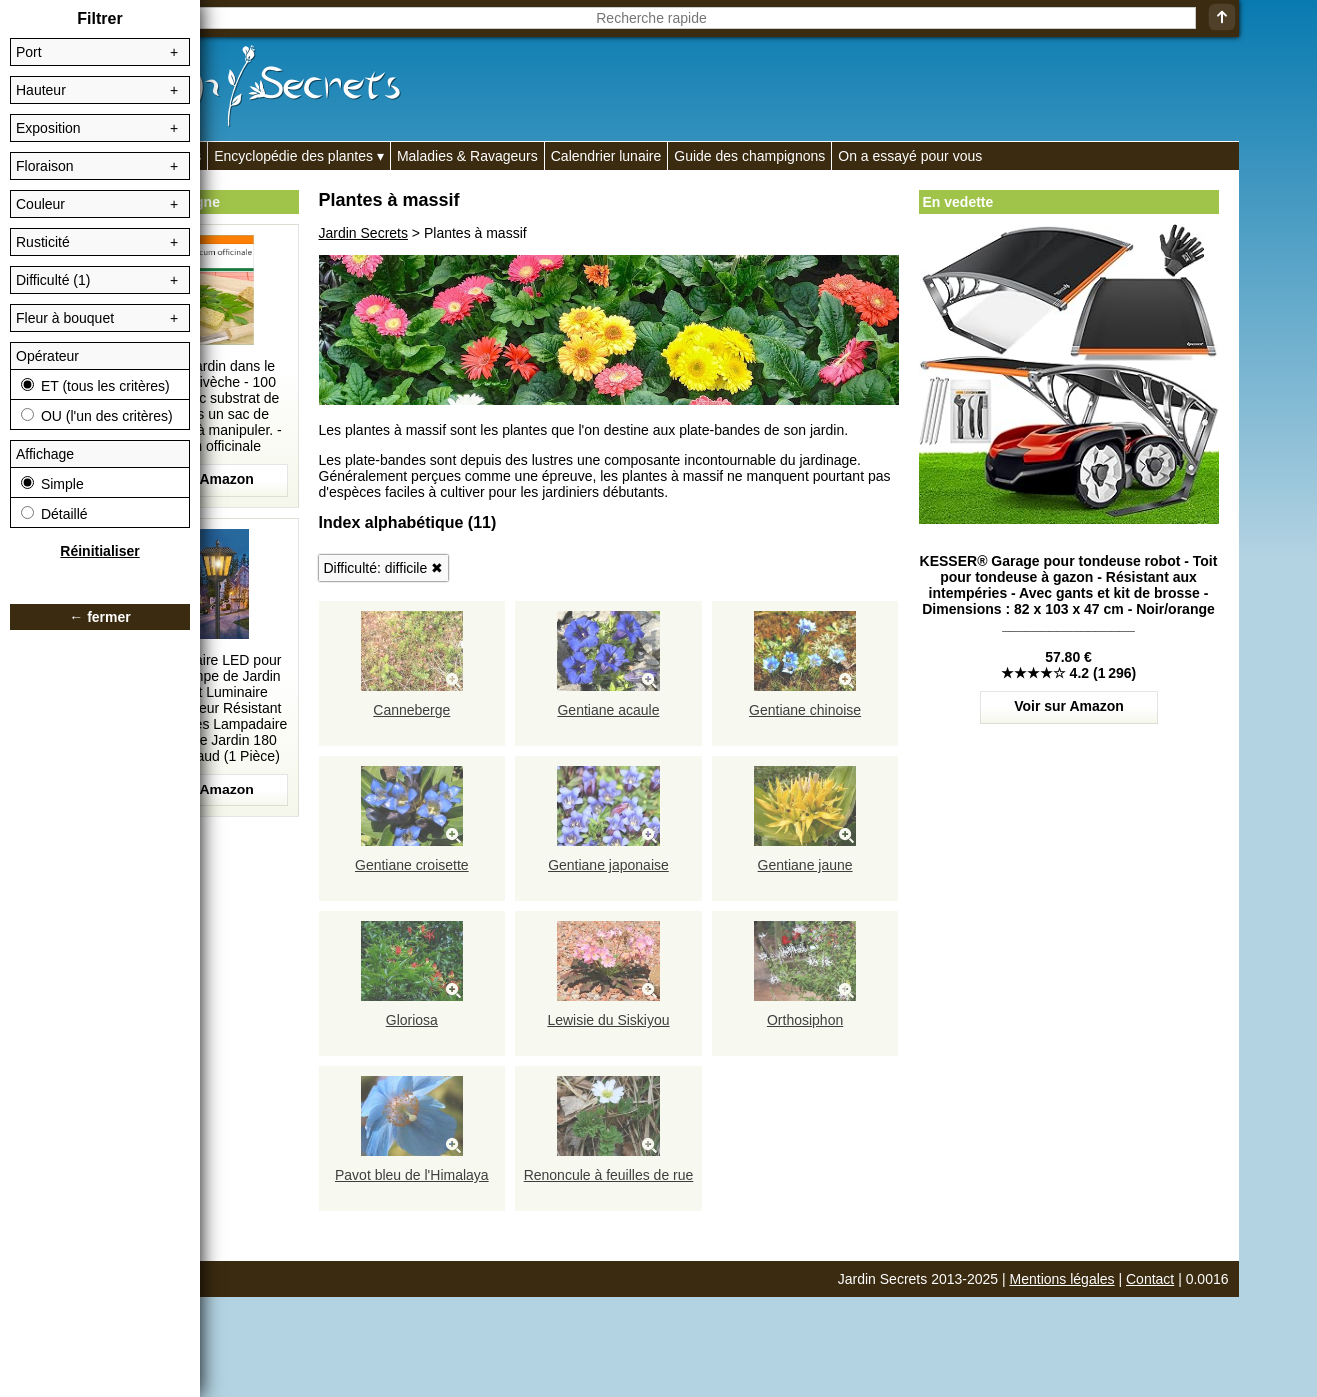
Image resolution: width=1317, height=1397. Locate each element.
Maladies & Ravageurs (467, 156)
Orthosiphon (805, 1020)
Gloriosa (412, 1020)
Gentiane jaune (805, 865)
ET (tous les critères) (95, 386)
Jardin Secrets (363, 233)
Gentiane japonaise (608, 865)
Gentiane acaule (608, 710)
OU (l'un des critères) (97, 416)
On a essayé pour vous (910, 156)
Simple (52, 484)
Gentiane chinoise (805, 710)
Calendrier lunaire (606, 156)
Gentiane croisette (412, 865)
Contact (1150, 1279)
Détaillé (54, 514)
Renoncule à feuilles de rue (609, 1175)
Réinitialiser (99, 551)
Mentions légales (1062, 1279)
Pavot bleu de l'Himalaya (412, 1175)
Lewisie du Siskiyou (608, 1020)
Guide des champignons (749, 156)
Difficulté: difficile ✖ (384, 568)
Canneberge (411, 710)
